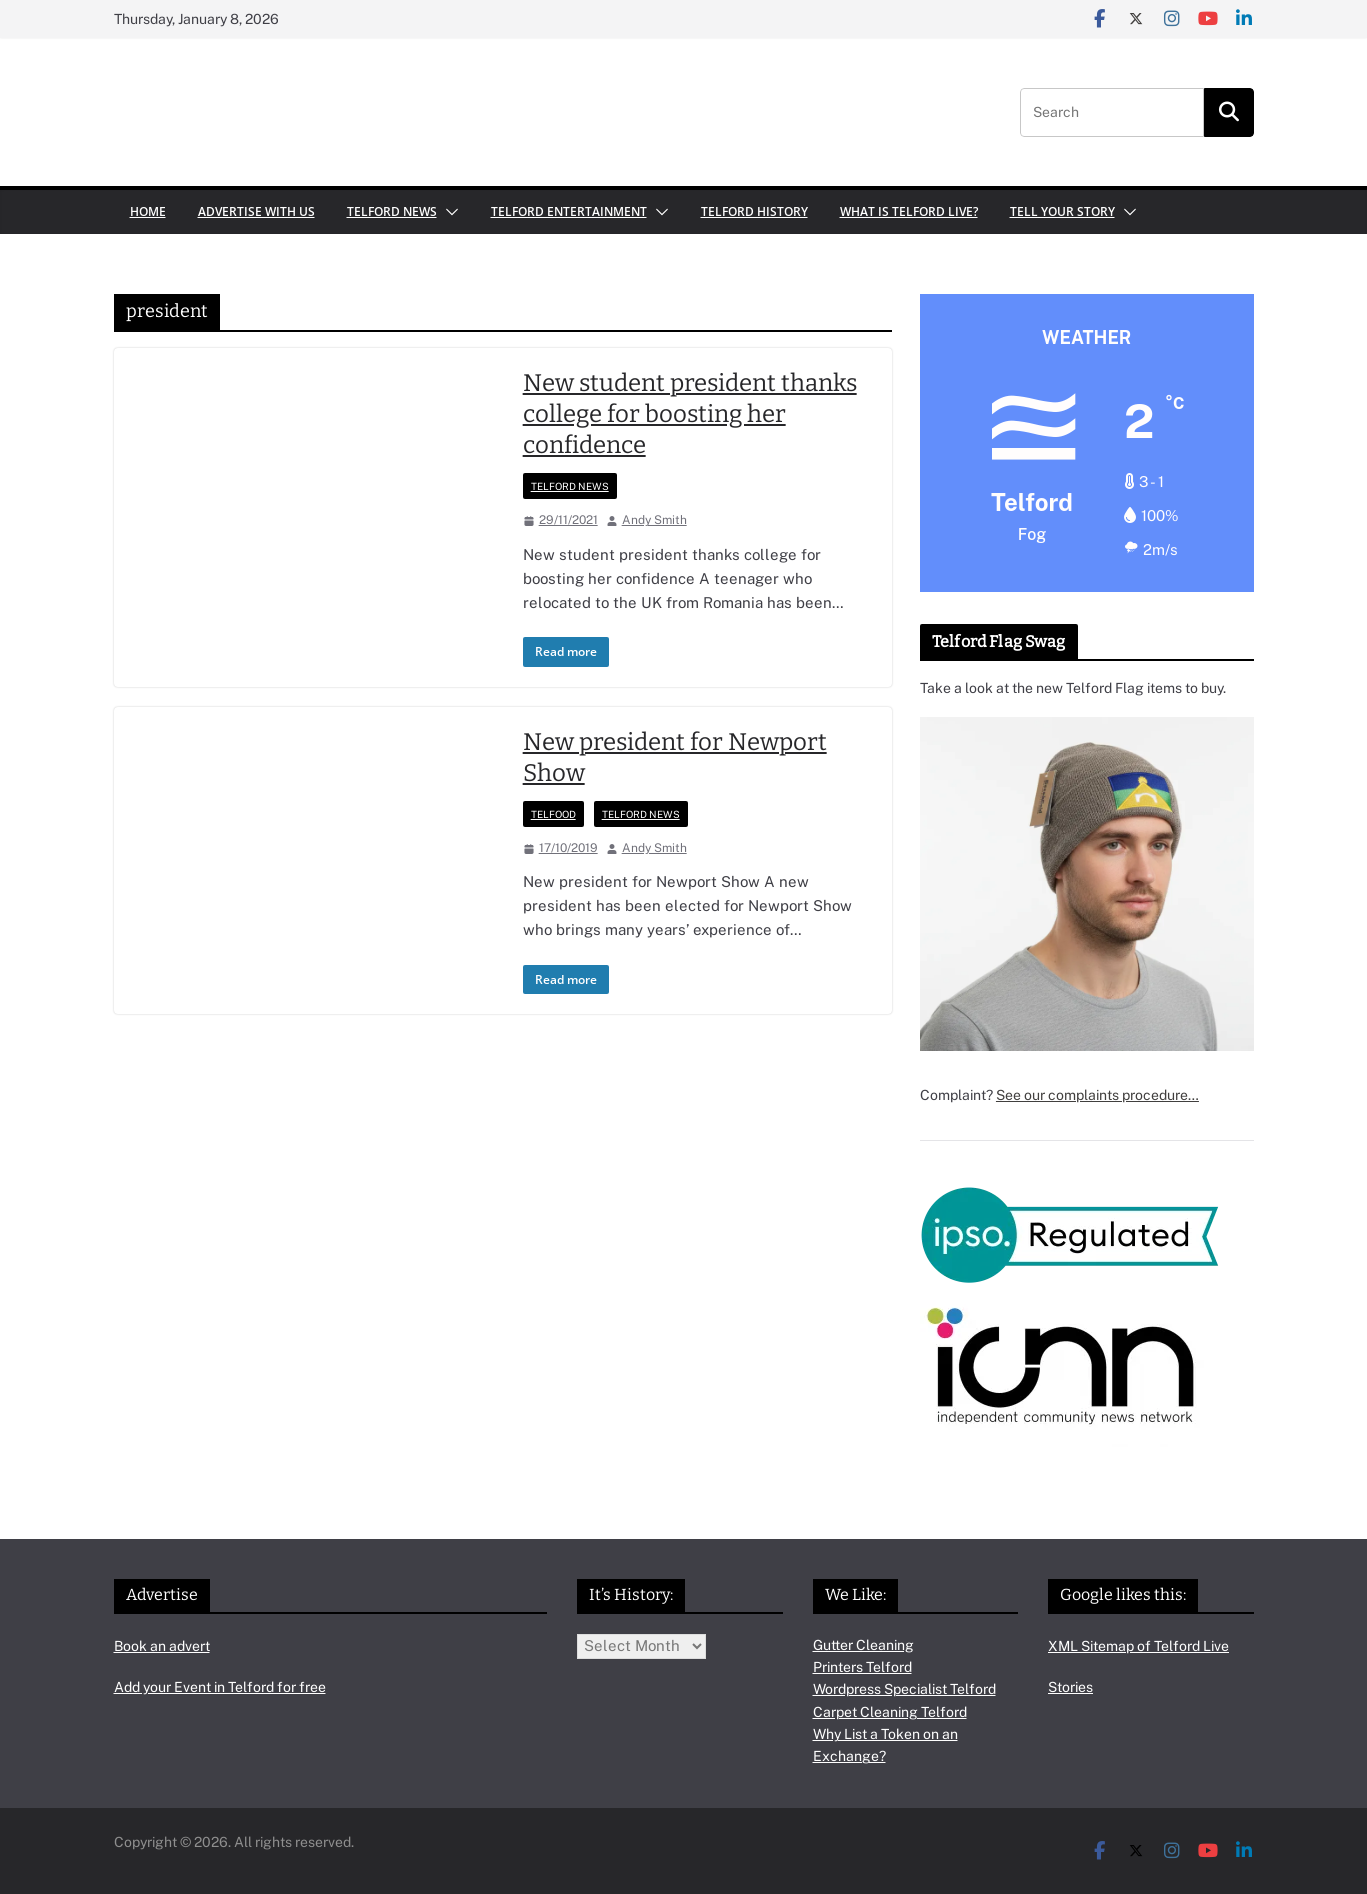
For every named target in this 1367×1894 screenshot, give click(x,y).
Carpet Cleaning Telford (890, 1712)
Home (148, 211)
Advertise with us (256, 211)
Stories (1070, 1687)
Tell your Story (1062, 211)
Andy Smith (654, 520)
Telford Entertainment (569, 211)
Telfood (553, 814)
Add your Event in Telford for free (220, 1687)
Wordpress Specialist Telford (904, 1689)
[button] (448, 212)
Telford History (754, 211)
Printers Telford (862, 1667)
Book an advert (162, 1646)
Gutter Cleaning (863, 1645)
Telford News (392, 211)
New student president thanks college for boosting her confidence (690, 414)
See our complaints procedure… (1097, 1095)
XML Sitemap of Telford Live (1138, 1646)
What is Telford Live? (909, 211)
